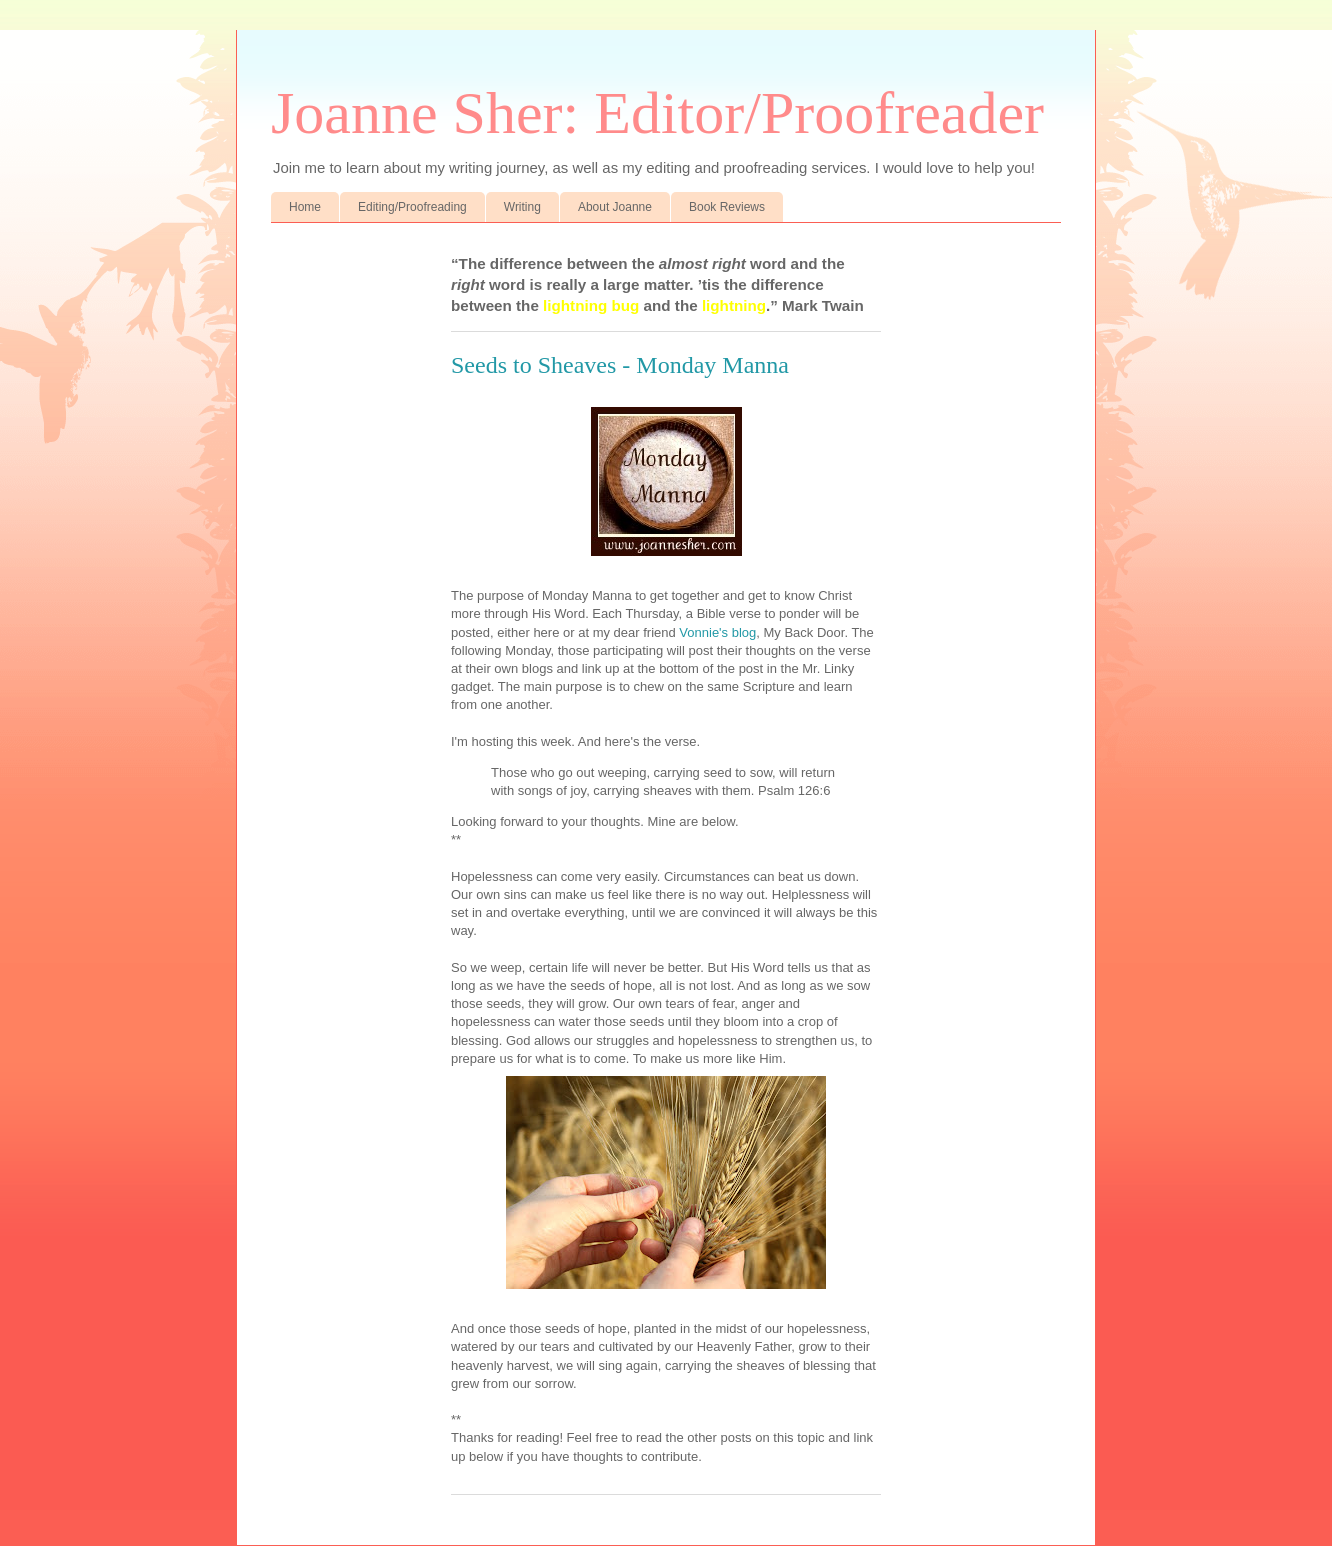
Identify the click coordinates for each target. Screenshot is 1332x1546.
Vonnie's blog (716, 632)
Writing (522, 207)
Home (305, 207)
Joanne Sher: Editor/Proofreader (657, 113)
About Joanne (615, 207)
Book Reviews (727, 207)
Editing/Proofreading (412, 207)
